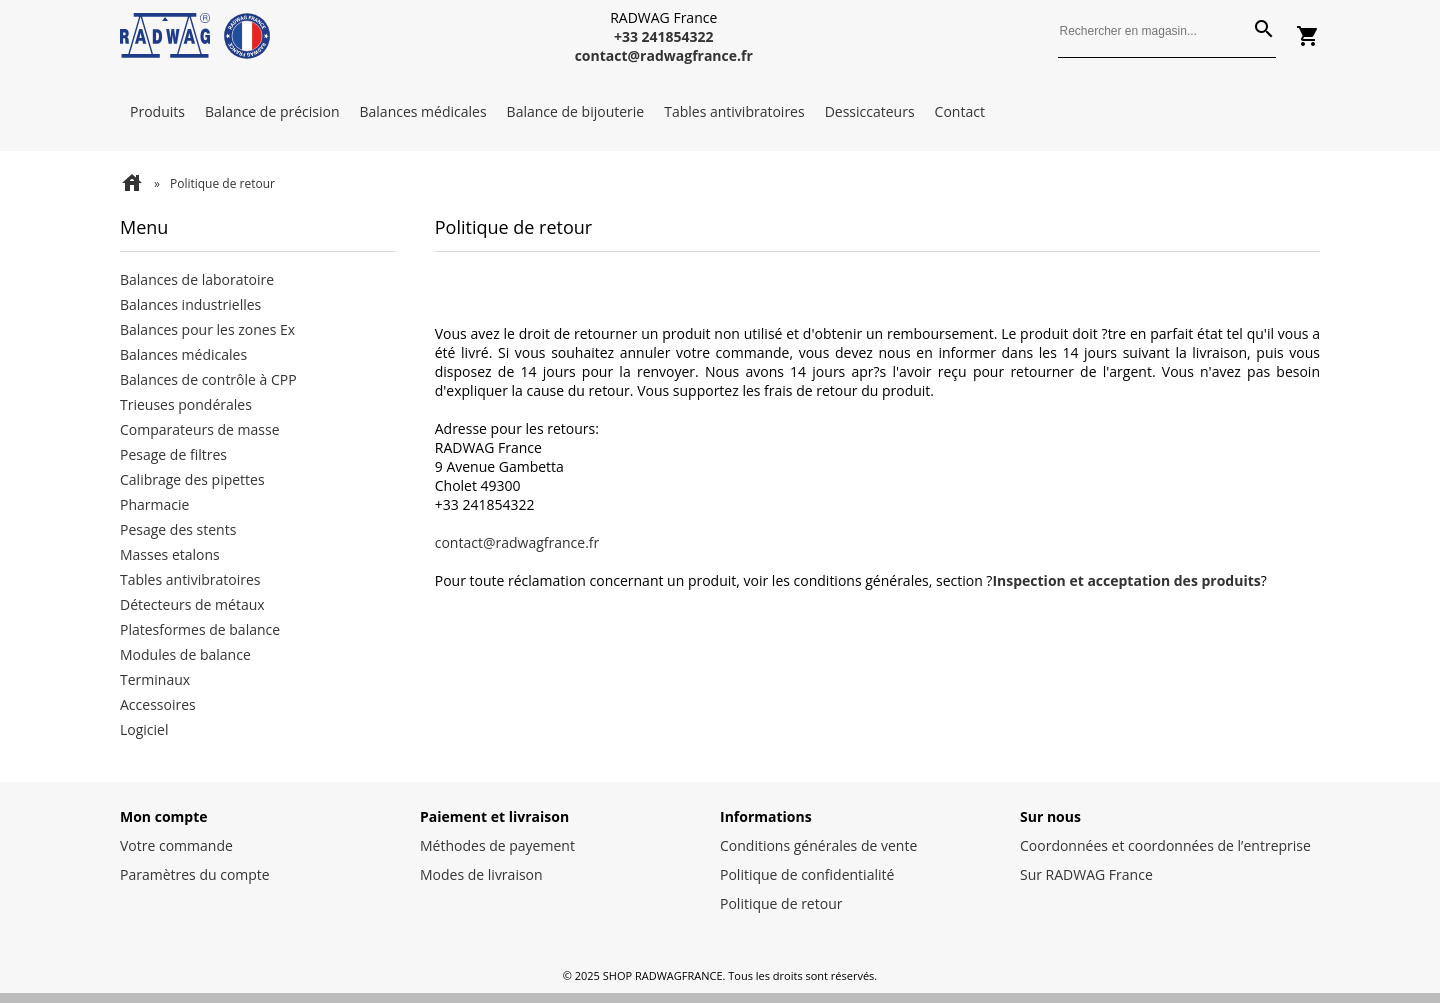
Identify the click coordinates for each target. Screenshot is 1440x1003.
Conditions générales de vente (818, 845)
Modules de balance (185, 654)
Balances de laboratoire (197, 279)
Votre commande (176, 845)
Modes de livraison (481, 874)
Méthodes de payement (497, 845)
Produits (157, 111)
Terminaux (155, 679)
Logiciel (144, 729)
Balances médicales (423, 111)
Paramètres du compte (195, 874)
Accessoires (158, 704)
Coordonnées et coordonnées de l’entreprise (1165, 845)
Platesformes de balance (200, 629)
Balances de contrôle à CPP (208, 379)
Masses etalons (170, 554)
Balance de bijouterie (576, 111)
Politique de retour (781, 903)
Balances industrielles (190, 304)
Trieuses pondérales (186, 404)
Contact (960, 111)
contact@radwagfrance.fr (517, 542)
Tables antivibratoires (734, 111)
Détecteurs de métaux (192, 604)
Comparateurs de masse (200, 429)
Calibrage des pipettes (192, 479)
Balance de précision (272, 111)
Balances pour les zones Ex (207, 329)
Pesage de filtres (173, 454)
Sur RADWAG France (1086, 874)
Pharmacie (154, 504)
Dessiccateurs (870, 111)
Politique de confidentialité (807, 874)
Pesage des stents (178, 529)
